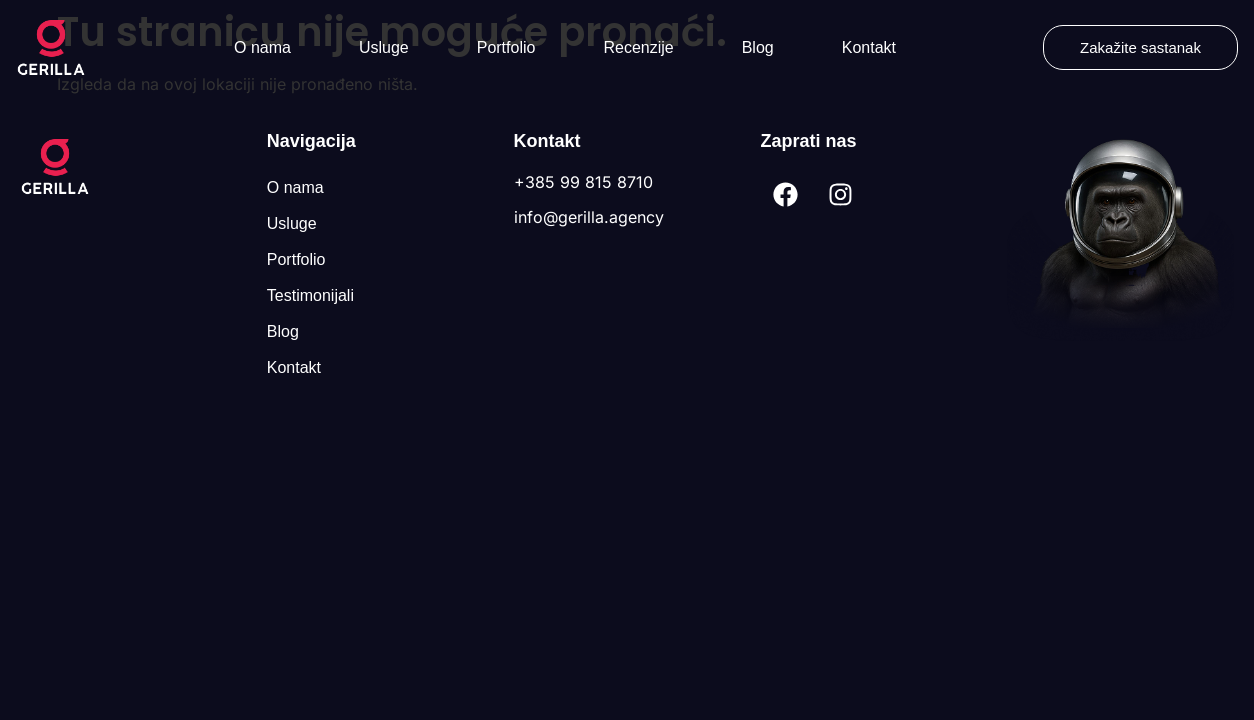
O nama (262, 47)
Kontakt (869, 47)
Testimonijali (310, 295)
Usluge (384, 47)
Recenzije (638, 47)
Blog (758, 47)
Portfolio (506, 47)
